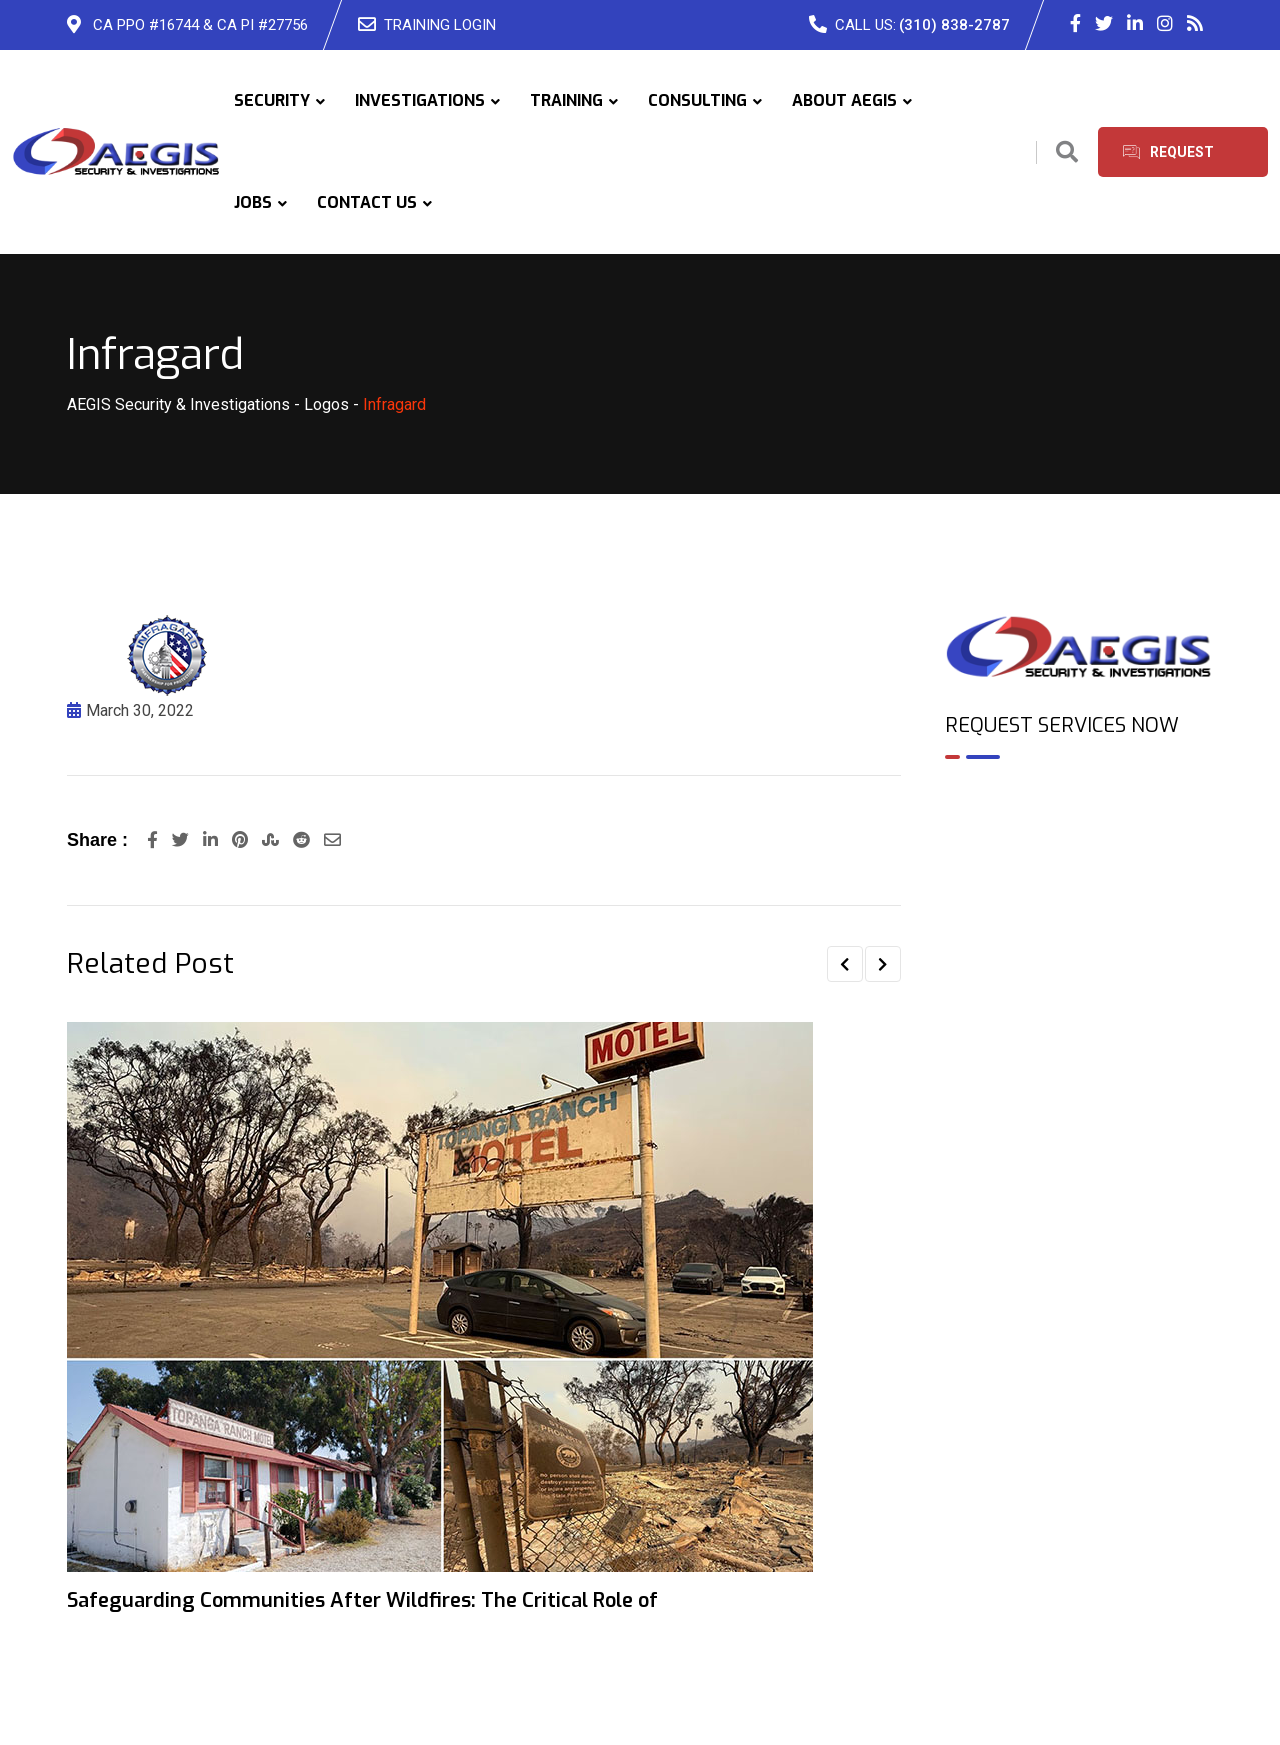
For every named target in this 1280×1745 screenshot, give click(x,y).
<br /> (1079, 861)
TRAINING (566, 100)
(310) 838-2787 (954, 25)
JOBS (253, 202)
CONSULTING (697, 100)
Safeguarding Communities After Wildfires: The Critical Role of (362, 1600)
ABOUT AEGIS (844, 100)
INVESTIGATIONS (420, 100)
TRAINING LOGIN (440, 25)
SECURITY (272, 100)
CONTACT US (367, 202)
